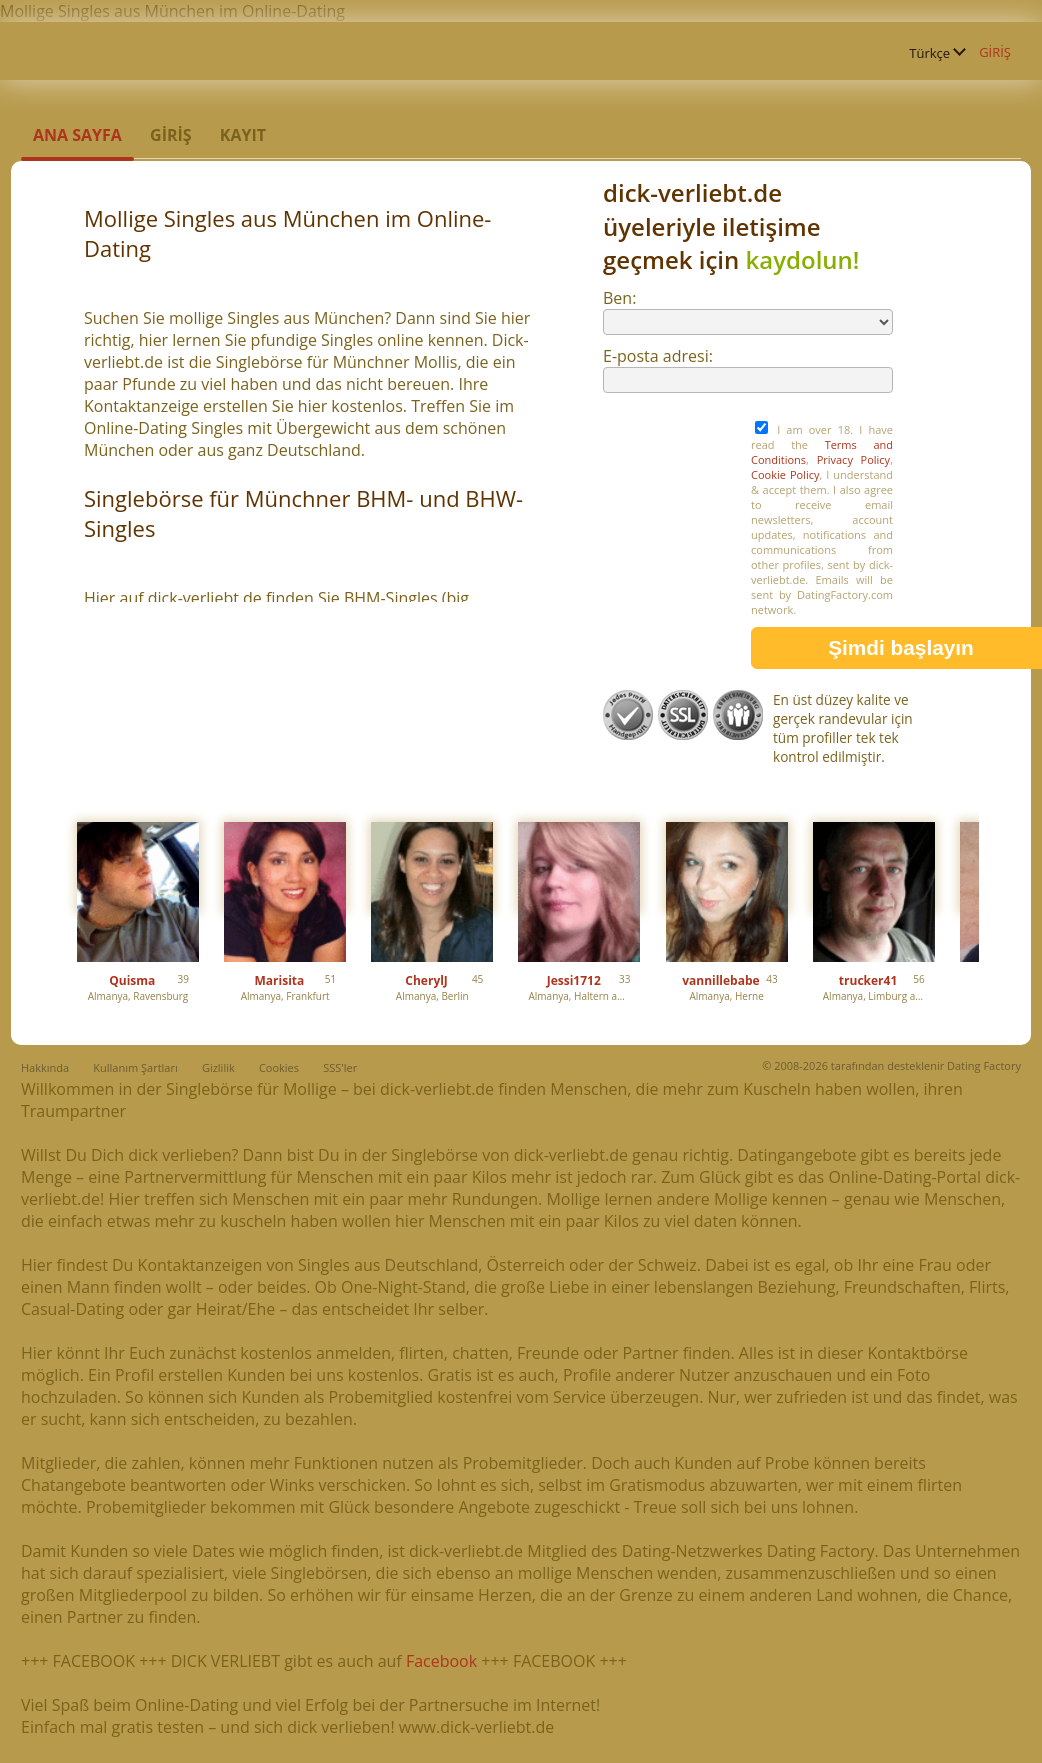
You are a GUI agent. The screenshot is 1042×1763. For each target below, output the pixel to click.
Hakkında (45, 1067)
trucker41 (868, 980)
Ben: (619, 298)
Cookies (279, 1067)
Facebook (441, 1661)
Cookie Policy (785, 474)
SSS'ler (340, 1067)
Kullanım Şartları (135, 1067)
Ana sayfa (77, 135)
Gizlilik (218, 1067)
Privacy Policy (854, 459)
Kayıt (243, 135)
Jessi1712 (574, 980)
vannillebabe (720, 980)
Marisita (280, 980)
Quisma (132, 980)
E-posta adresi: (658, 356)
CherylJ (426, 980)
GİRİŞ (995, 52)
